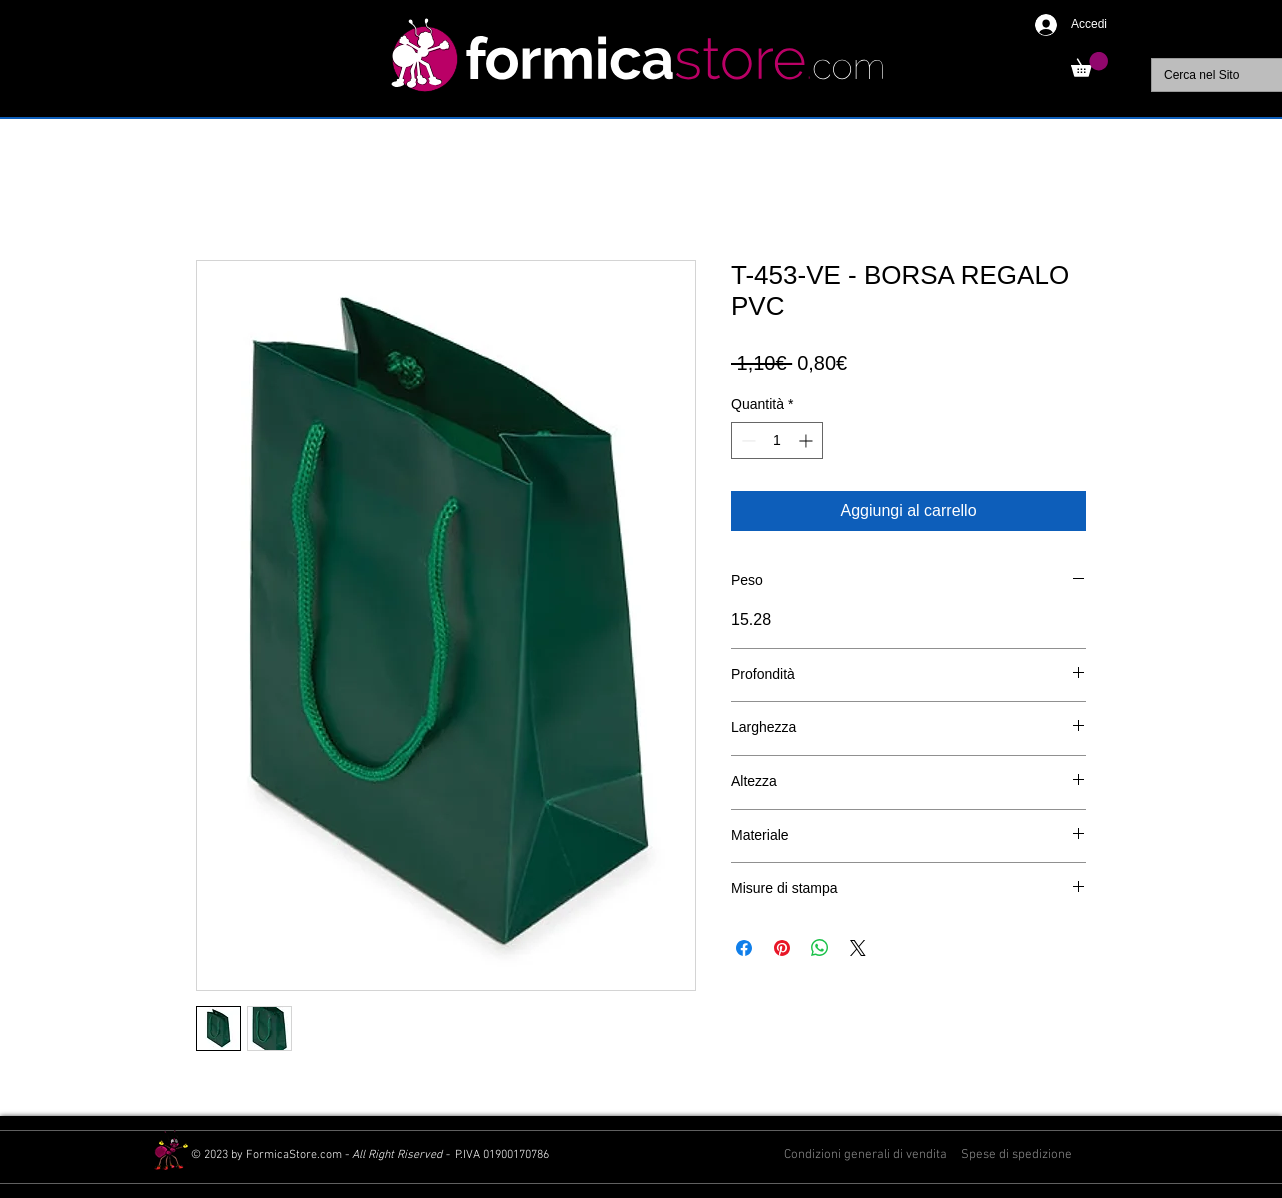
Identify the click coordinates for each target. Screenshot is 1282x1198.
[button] (1089, 64)
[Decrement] (746, 440)
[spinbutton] (777, 440)
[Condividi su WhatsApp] (820, 948)
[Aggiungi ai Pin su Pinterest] (782, 948)
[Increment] (807, 440)
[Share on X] (858, 948)
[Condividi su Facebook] (744, 948)
